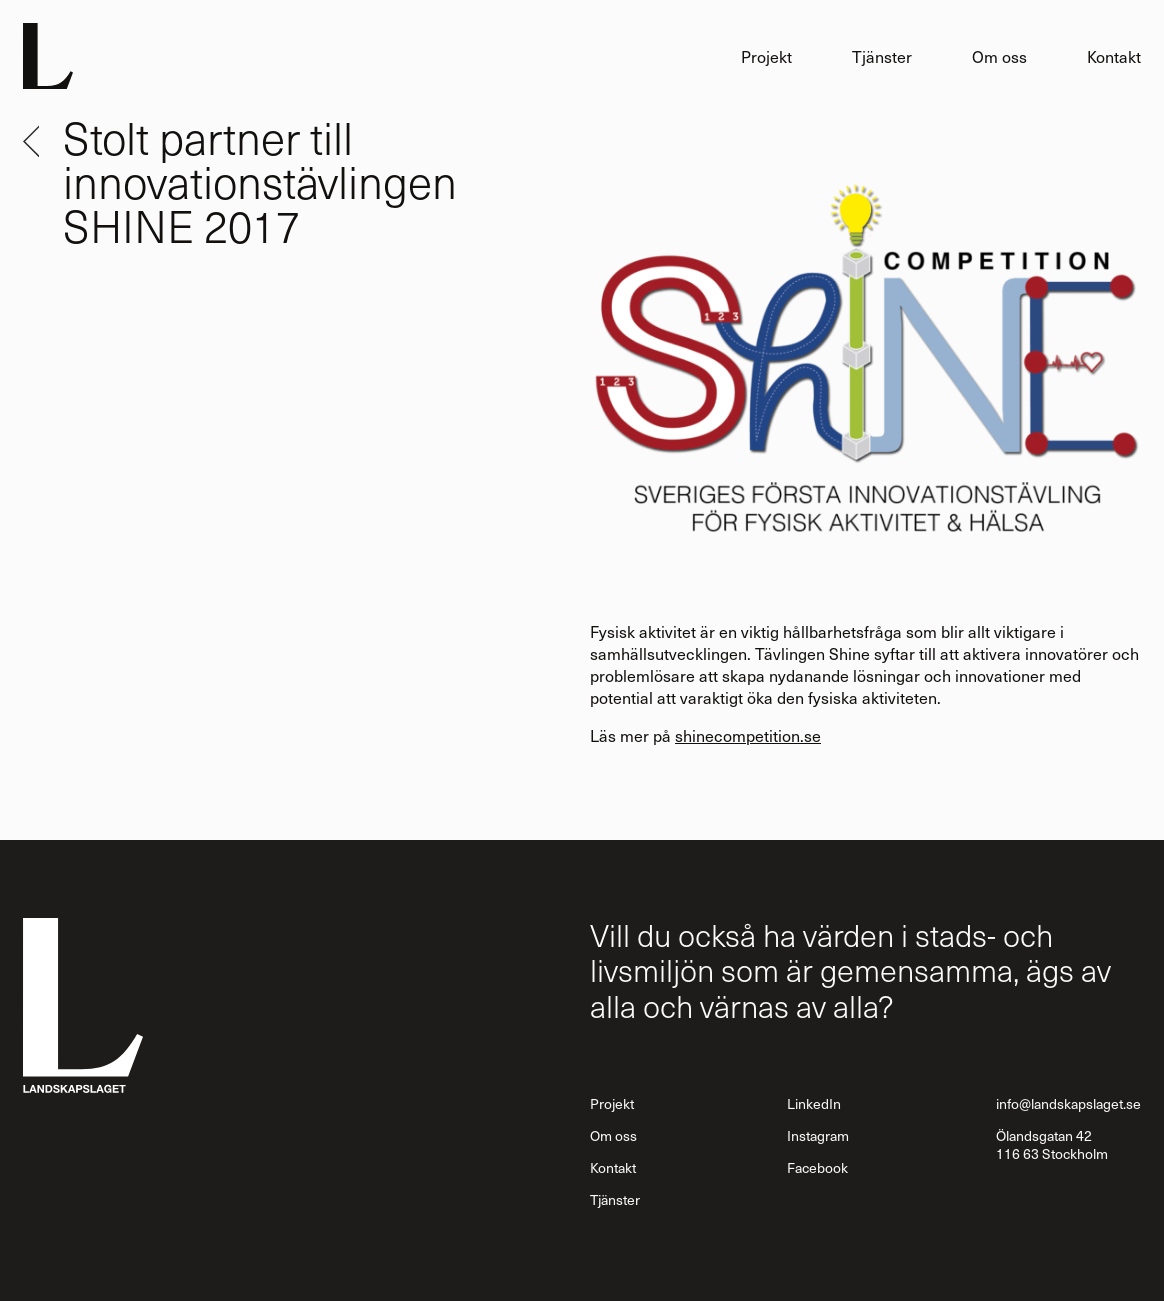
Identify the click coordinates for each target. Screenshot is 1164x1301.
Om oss (999, 56)
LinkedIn (814, 1103)
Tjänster (882, 56)
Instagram (818, 1135)
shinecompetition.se (748, 735)
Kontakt (1114, 56)
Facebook (817, 1167)
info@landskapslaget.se (1068, 1103)
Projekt (766, 56)
